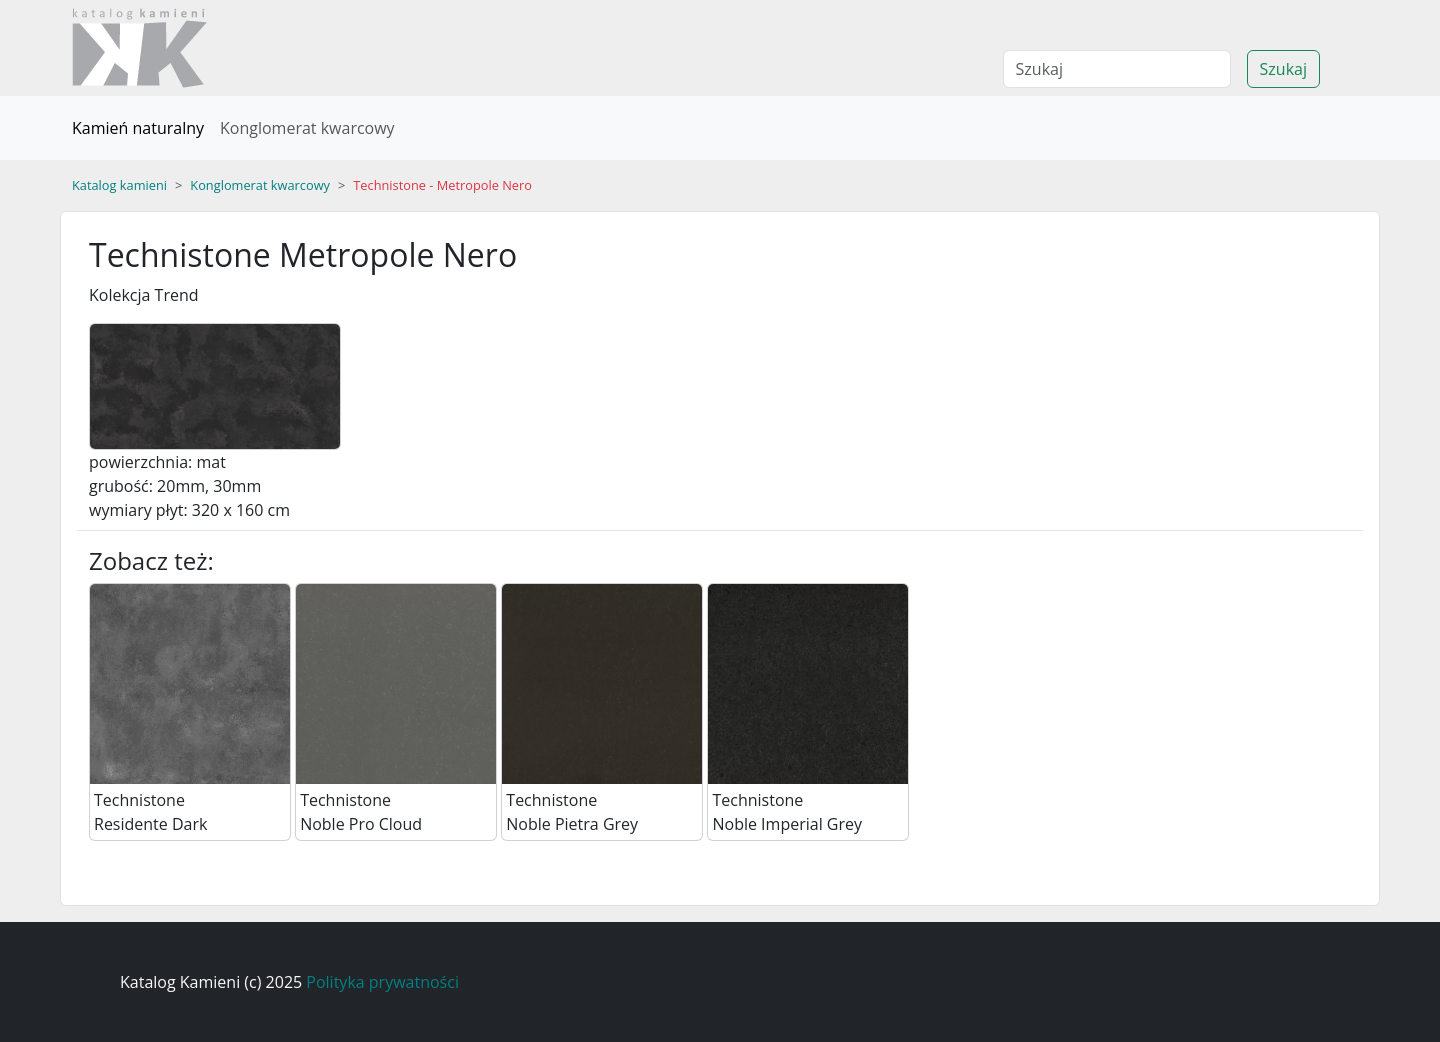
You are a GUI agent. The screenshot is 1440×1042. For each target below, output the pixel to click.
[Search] (1117, 69)
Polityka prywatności (382, 982)
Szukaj (1283, 69)
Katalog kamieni (119, 185)
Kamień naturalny (138, 128)
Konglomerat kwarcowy (307, 128)
